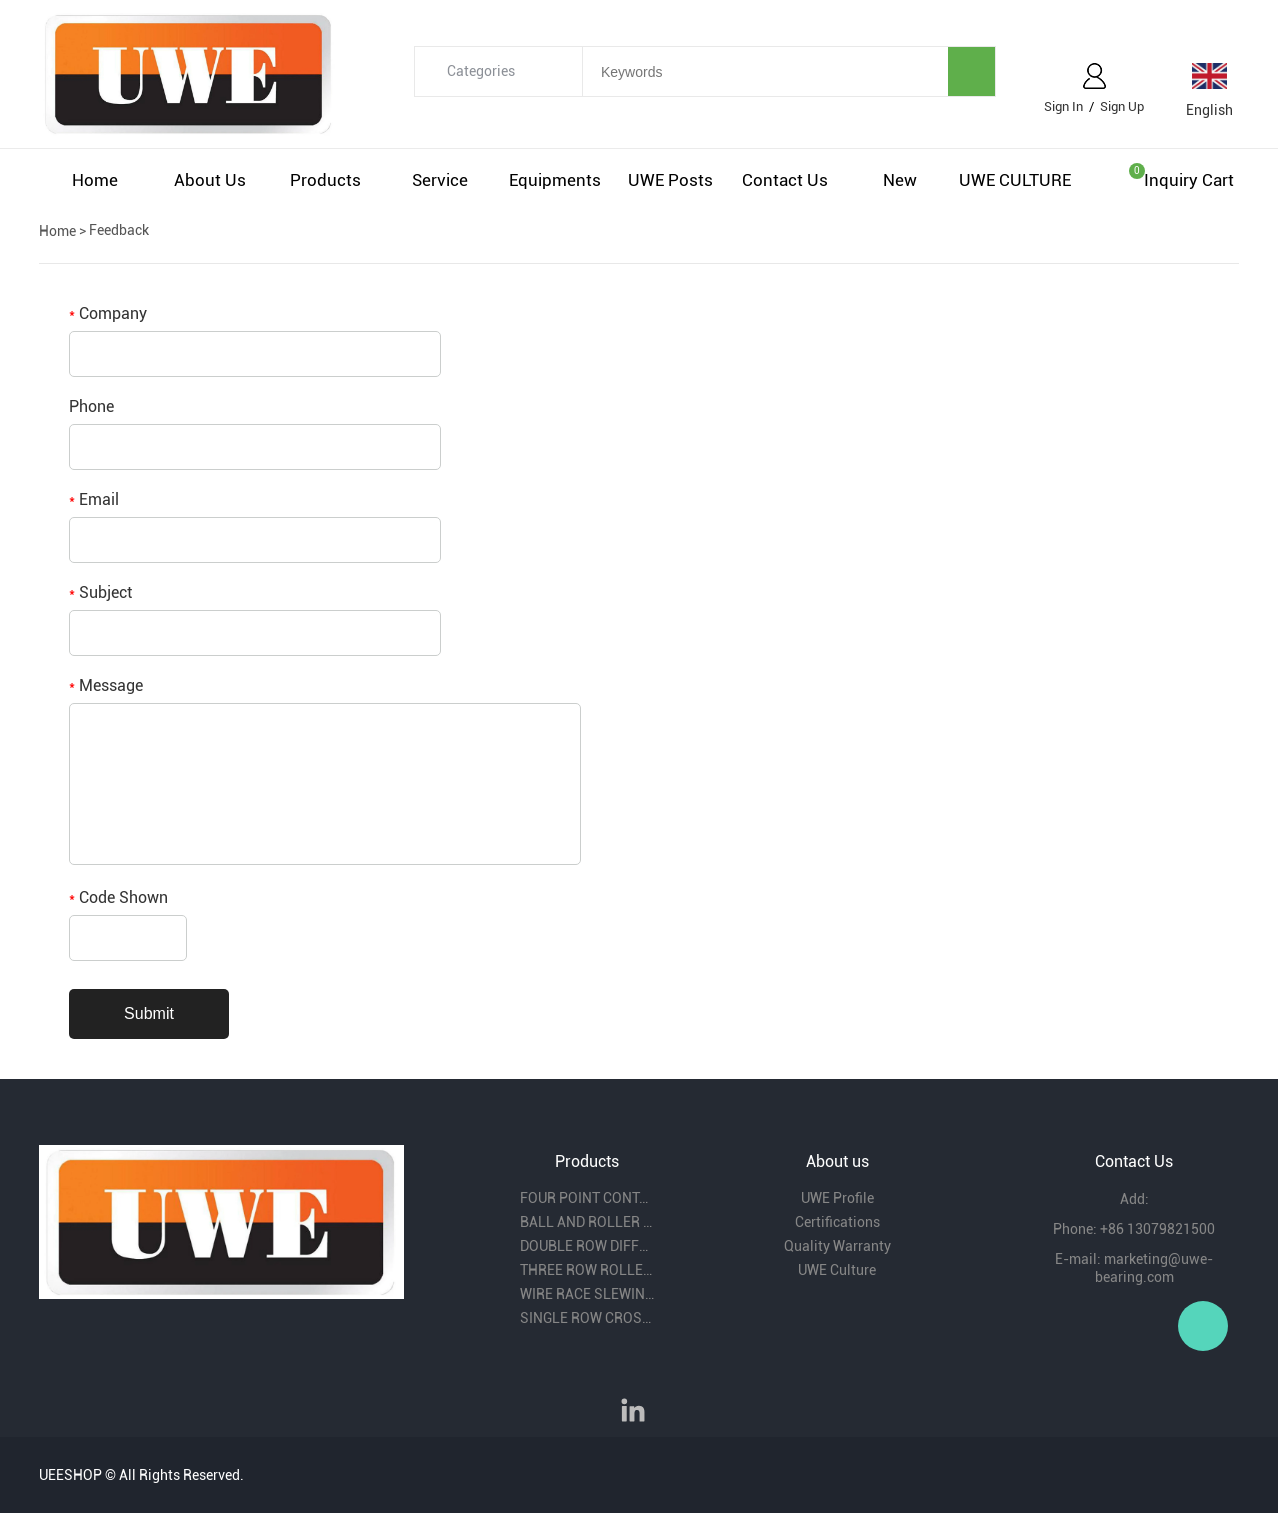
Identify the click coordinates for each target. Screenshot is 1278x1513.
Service (440, 180)
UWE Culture (837, 1270)
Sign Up (1122, 106)
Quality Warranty (837, 1246)
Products (325, 180)
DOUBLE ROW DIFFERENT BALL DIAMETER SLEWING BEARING (587, 1246)
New (900, 180)
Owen (1203, 1326)
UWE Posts (670, 180)
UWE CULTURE (1015, 180)
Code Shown (118, 897)
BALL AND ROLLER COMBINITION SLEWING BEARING (587, 1222)
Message (106, 685)
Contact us (785, 180)
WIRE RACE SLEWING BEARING (587, 1294)
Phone (91, 406)
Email (94, 499)
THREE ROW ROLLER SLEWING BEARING (587, 1270)
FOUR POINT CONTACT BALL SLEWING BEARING (587, 1198)
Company (108, 313)
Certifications (837, 1222)
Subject (100, 592)
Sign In (1063, 106)
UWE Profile (837, 1198)
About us (210, 180)
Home (95, 180)
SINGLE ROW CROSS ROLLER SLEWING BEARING (587, 1318)
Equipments (555, 180)
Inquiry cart (1189, 180)
